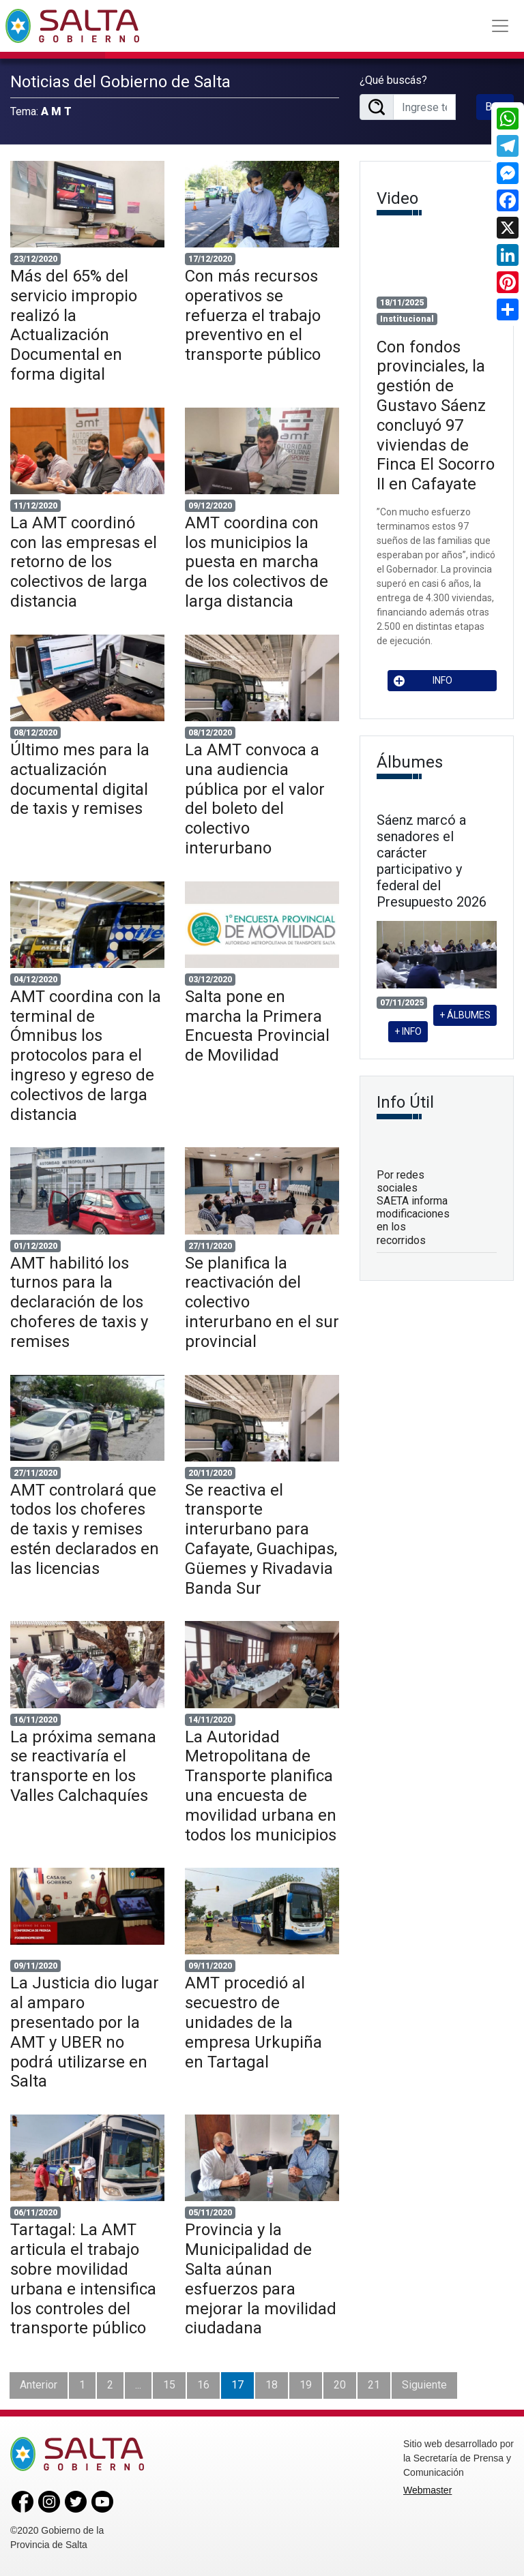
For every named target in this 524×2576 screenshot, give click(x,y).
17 (237, 2384)
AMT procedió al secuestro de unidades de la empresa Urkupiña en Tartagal (253, 2022)
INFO (423, 680)
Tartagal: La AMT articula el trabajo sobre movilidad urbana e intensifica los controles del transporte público (83, 2278)
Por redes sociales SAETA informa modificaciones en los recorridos (413, 1207)
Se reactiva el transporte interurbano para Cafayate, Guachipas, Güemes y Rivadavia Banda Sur (261, 1539)
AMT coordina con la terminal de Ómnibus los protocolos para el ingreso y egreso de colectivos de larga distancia (85, 1055)
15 (169, 2384)
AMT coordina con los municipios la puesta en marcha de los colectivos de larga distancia (256, 562)
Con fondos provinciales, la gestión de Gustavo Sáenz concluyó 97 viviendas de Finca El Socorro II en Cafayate (436, 415)
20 (340, 2384)
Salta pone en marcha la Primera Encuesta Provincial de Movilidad (257, 1026)
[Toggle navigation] (500, 26)
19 (306, 2384)
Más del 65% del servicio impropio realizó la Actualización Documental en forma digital (73, 325)
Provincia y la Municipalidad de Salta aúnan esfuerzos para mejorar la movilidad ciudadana (260, 2278)
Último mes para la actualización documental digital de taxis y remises (79, 779)
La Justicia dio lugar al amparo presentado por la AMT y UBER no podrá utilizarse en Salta (84, 2032)
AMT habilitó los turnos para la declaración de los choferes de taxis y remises (79, 1302)
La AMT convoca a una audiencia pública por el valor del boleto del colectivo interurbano (255, 799)
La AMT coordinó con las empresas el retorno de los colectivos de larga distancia (83, 562)
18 (271, 2384)
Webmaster (427, 2490)
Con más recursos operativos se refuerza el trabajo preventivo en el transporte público (253, 315)
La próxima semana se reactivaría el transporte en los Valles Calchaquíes (83, 1766)
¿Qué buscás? (393, 80)
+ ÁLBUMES (465, 1015)
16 (203, 2384)
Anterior (38, 2384)
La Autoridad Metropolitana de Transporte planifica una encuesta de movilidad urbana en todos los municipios (260, 1786)
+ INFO (408, 1031)
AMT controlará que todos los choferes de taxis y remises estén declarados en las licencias (84, 1529)
